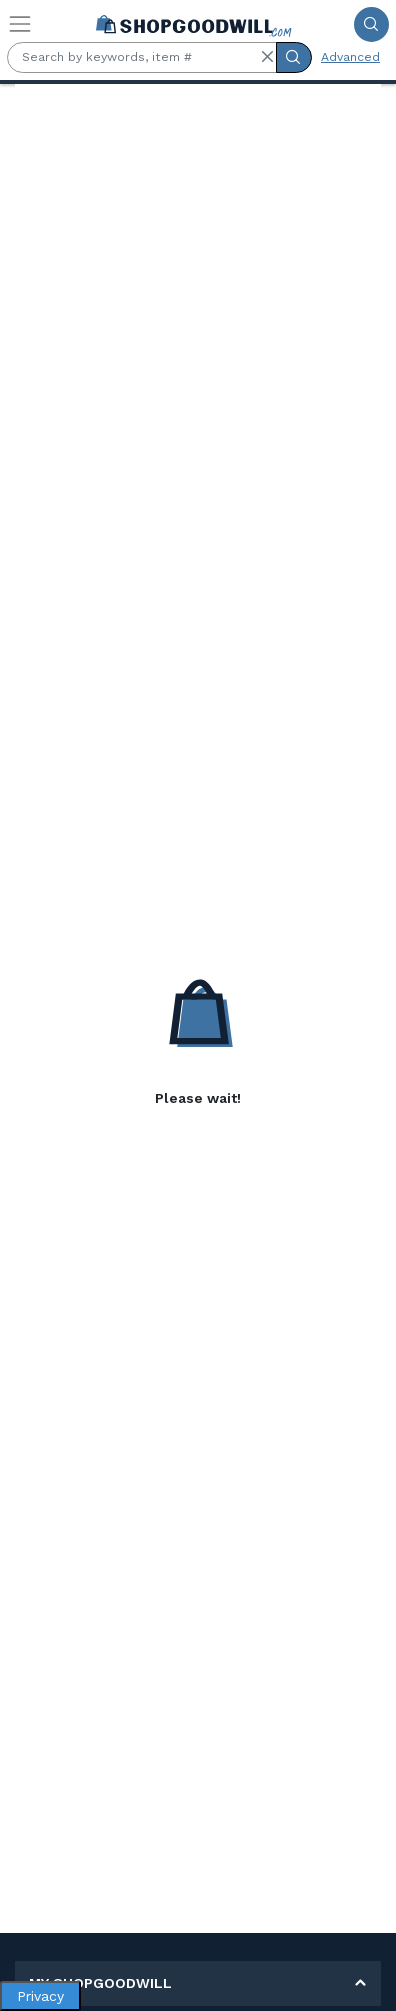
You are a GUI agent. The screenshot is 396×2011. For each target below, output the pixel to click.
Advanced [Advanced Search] (350, 57)
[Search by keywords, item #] (142, 57)
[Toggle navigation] (20, 24)
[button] (267, 57)
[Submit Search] (371, 24)
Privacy (40, 1996)
